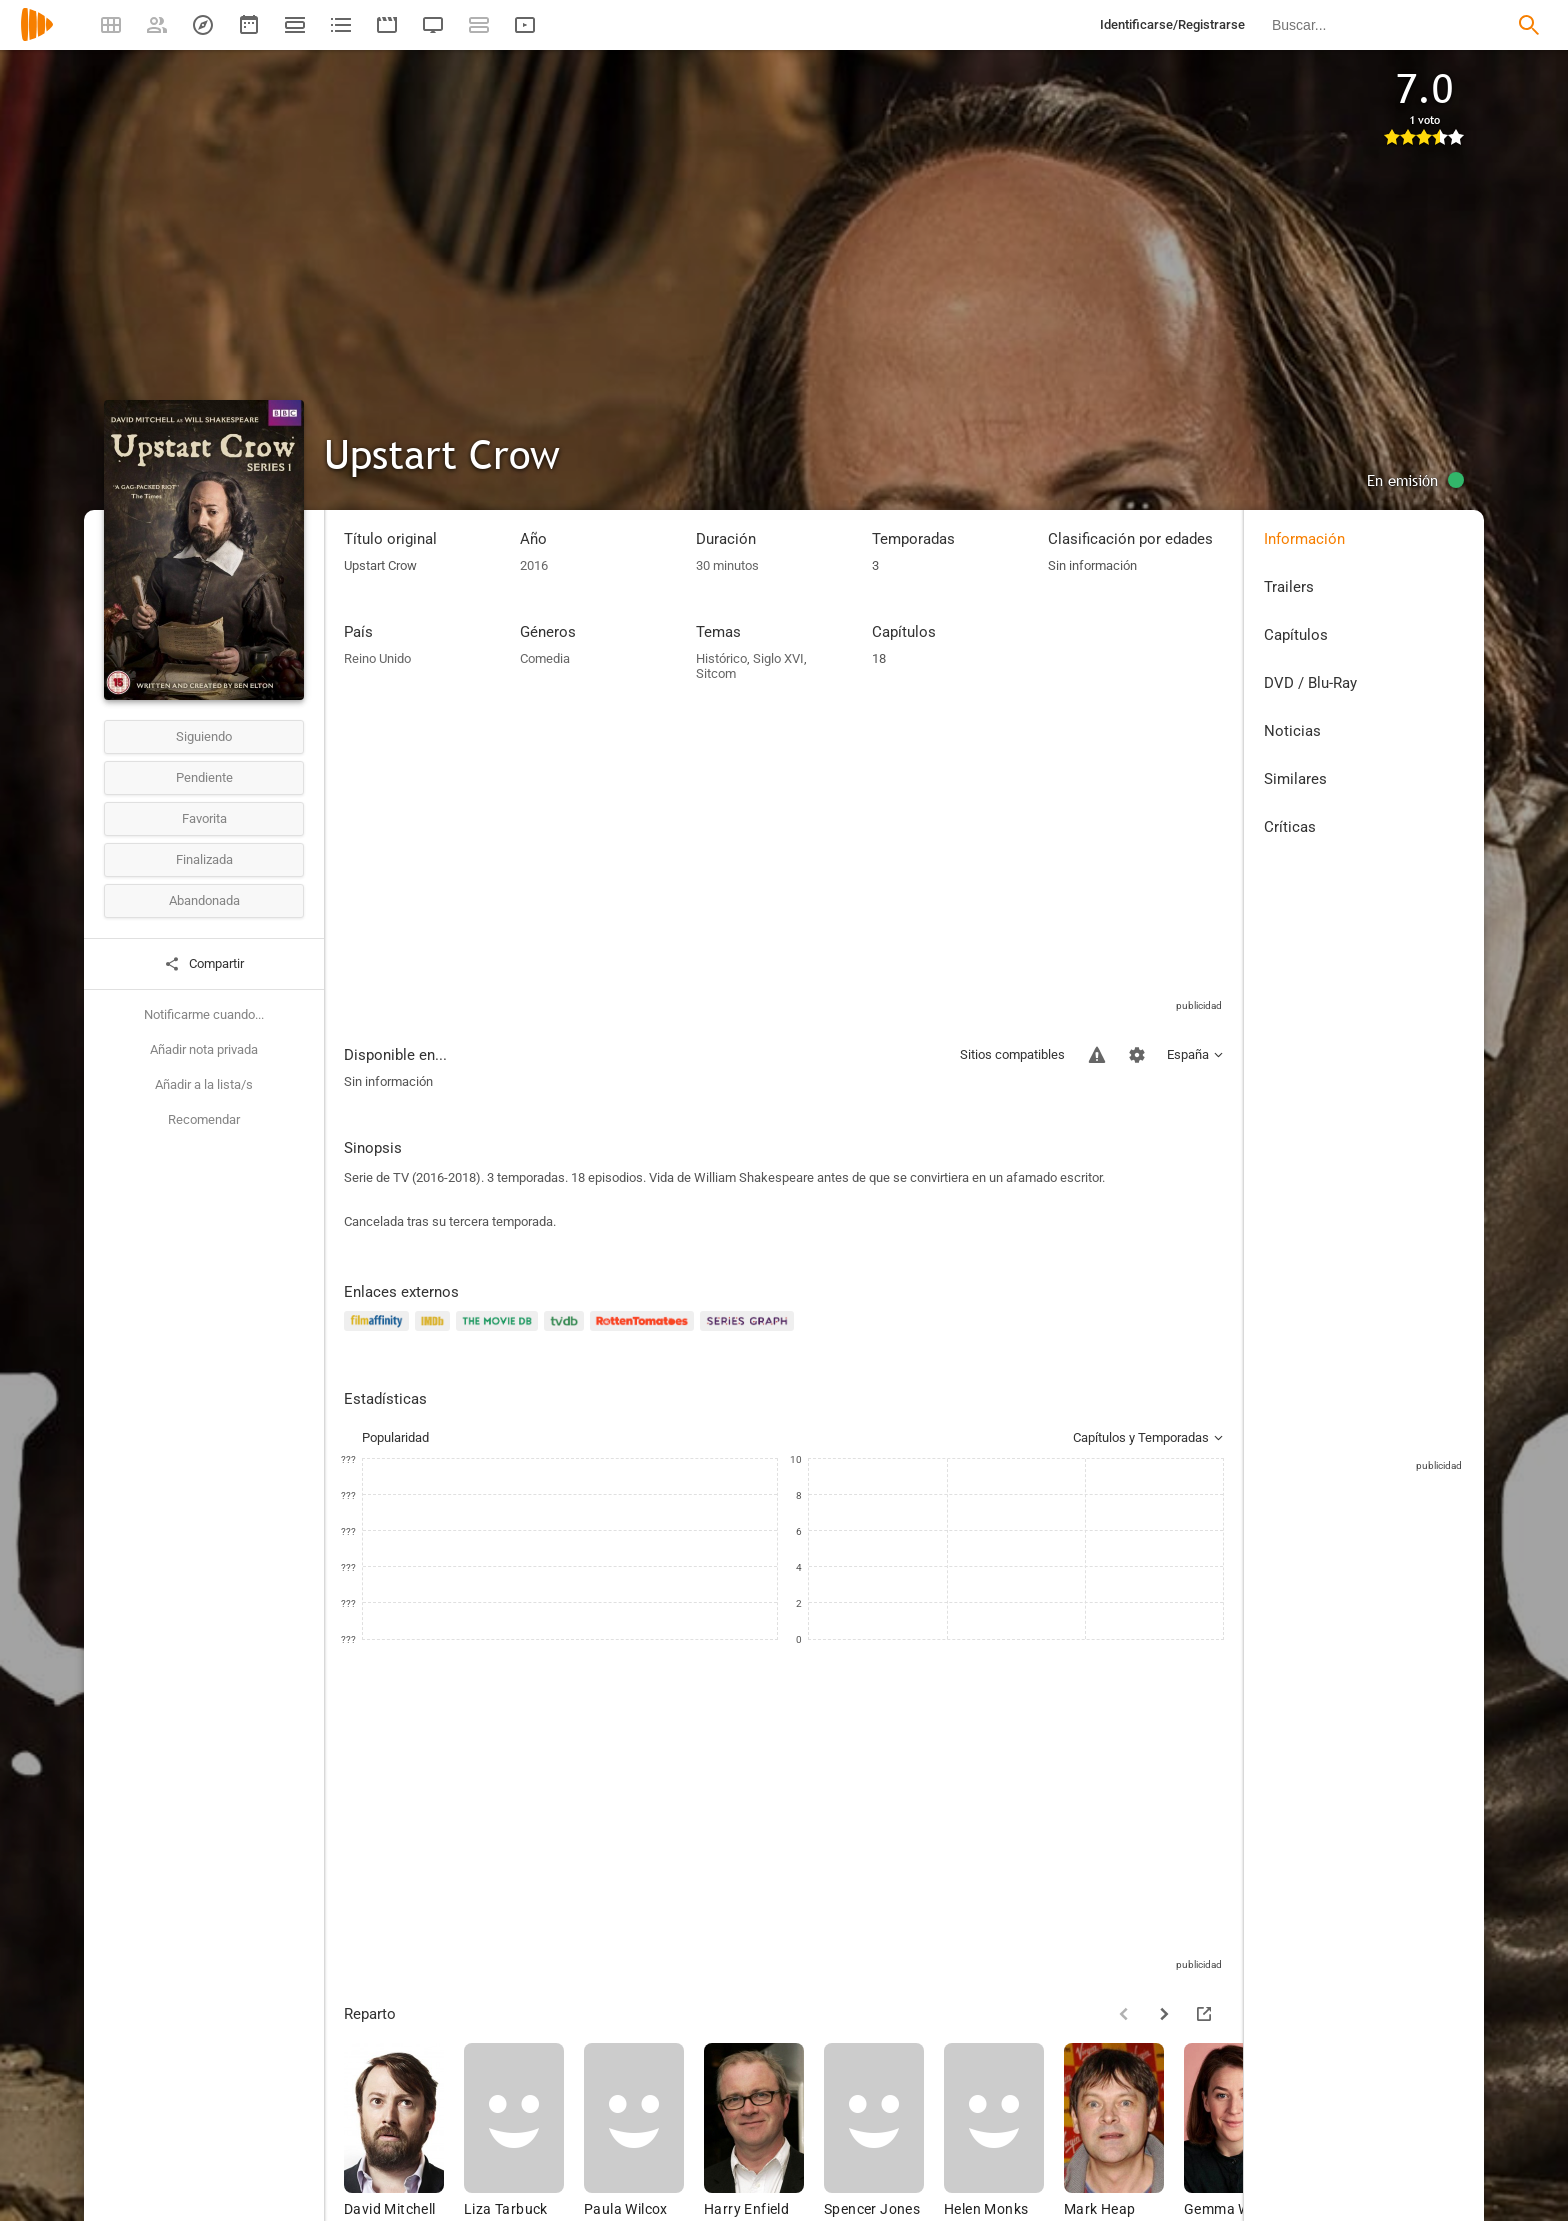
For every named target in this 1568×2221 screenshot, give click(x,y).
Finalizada (204, 859)
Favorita (204, 818)
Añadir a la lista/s (204, 1084)
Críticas (1290, 827)
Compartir (204, 964)
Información (1304, 539)
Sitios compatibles (1012, 1054)
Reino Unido (377, 658)
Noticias (1292, 731)
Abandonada (204, 900)
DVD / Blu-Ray (1310, 683)
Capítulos (1296, 635)
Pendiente (204, 777)
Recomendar (204, 1119)
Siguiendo (204, 736)
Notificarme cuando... (204, 1014)
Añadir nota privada (204, 1049)
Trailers (1289, 587)
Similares (1295, 779)
